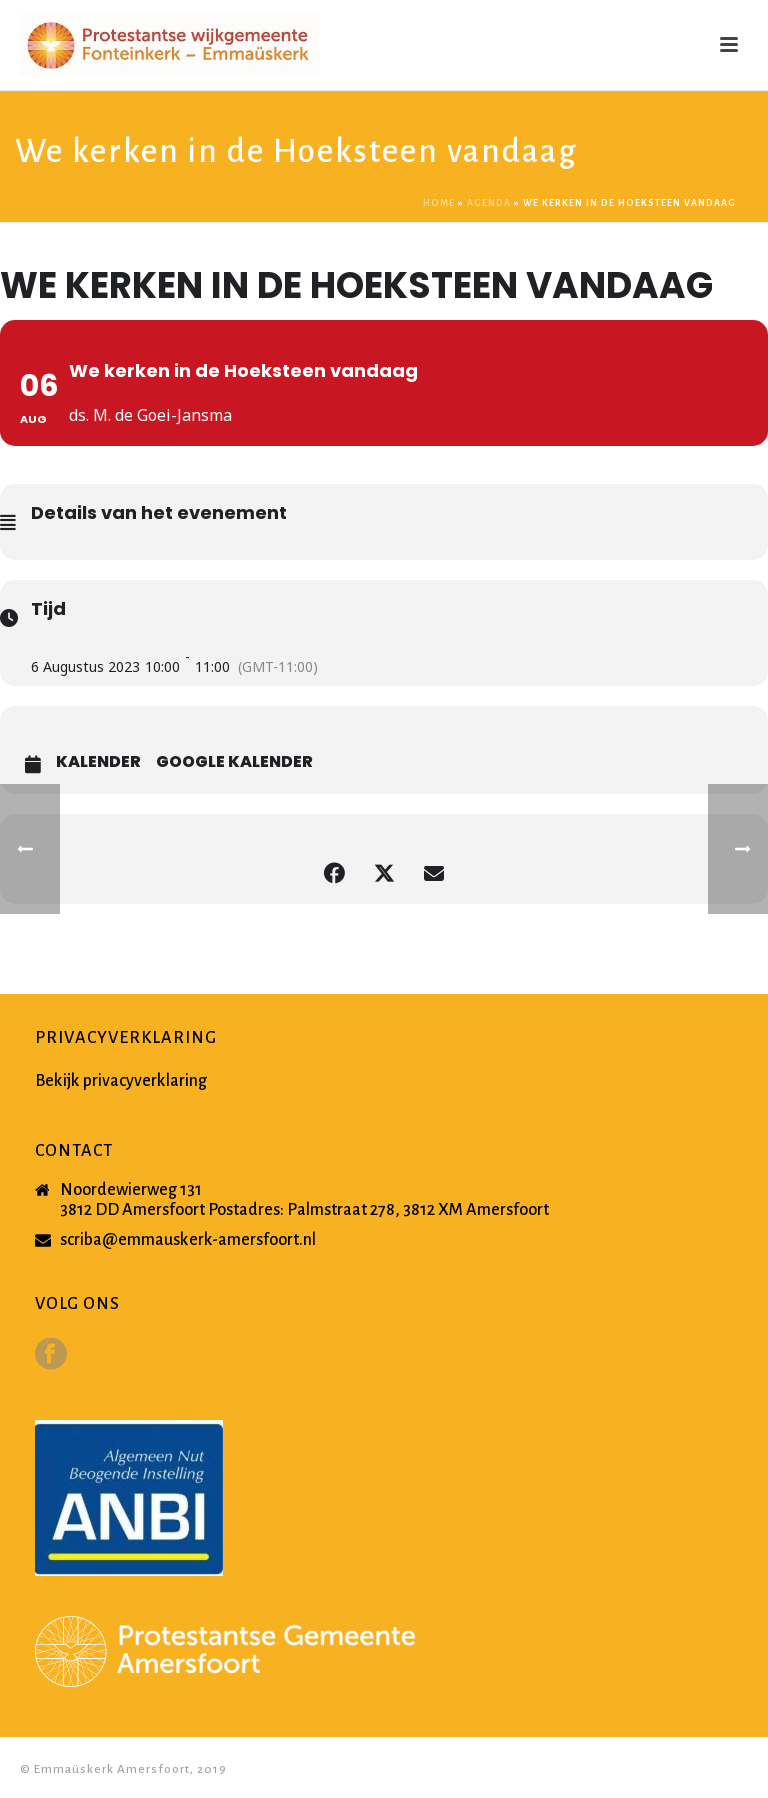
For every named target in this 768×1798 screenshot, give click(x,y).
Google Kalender (234, 762)
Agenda (489, 203)
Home (439, 203)
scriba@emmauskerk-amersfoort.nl (188, 1240)
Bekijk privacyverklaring (121, 1081)
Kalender (98, 762)
